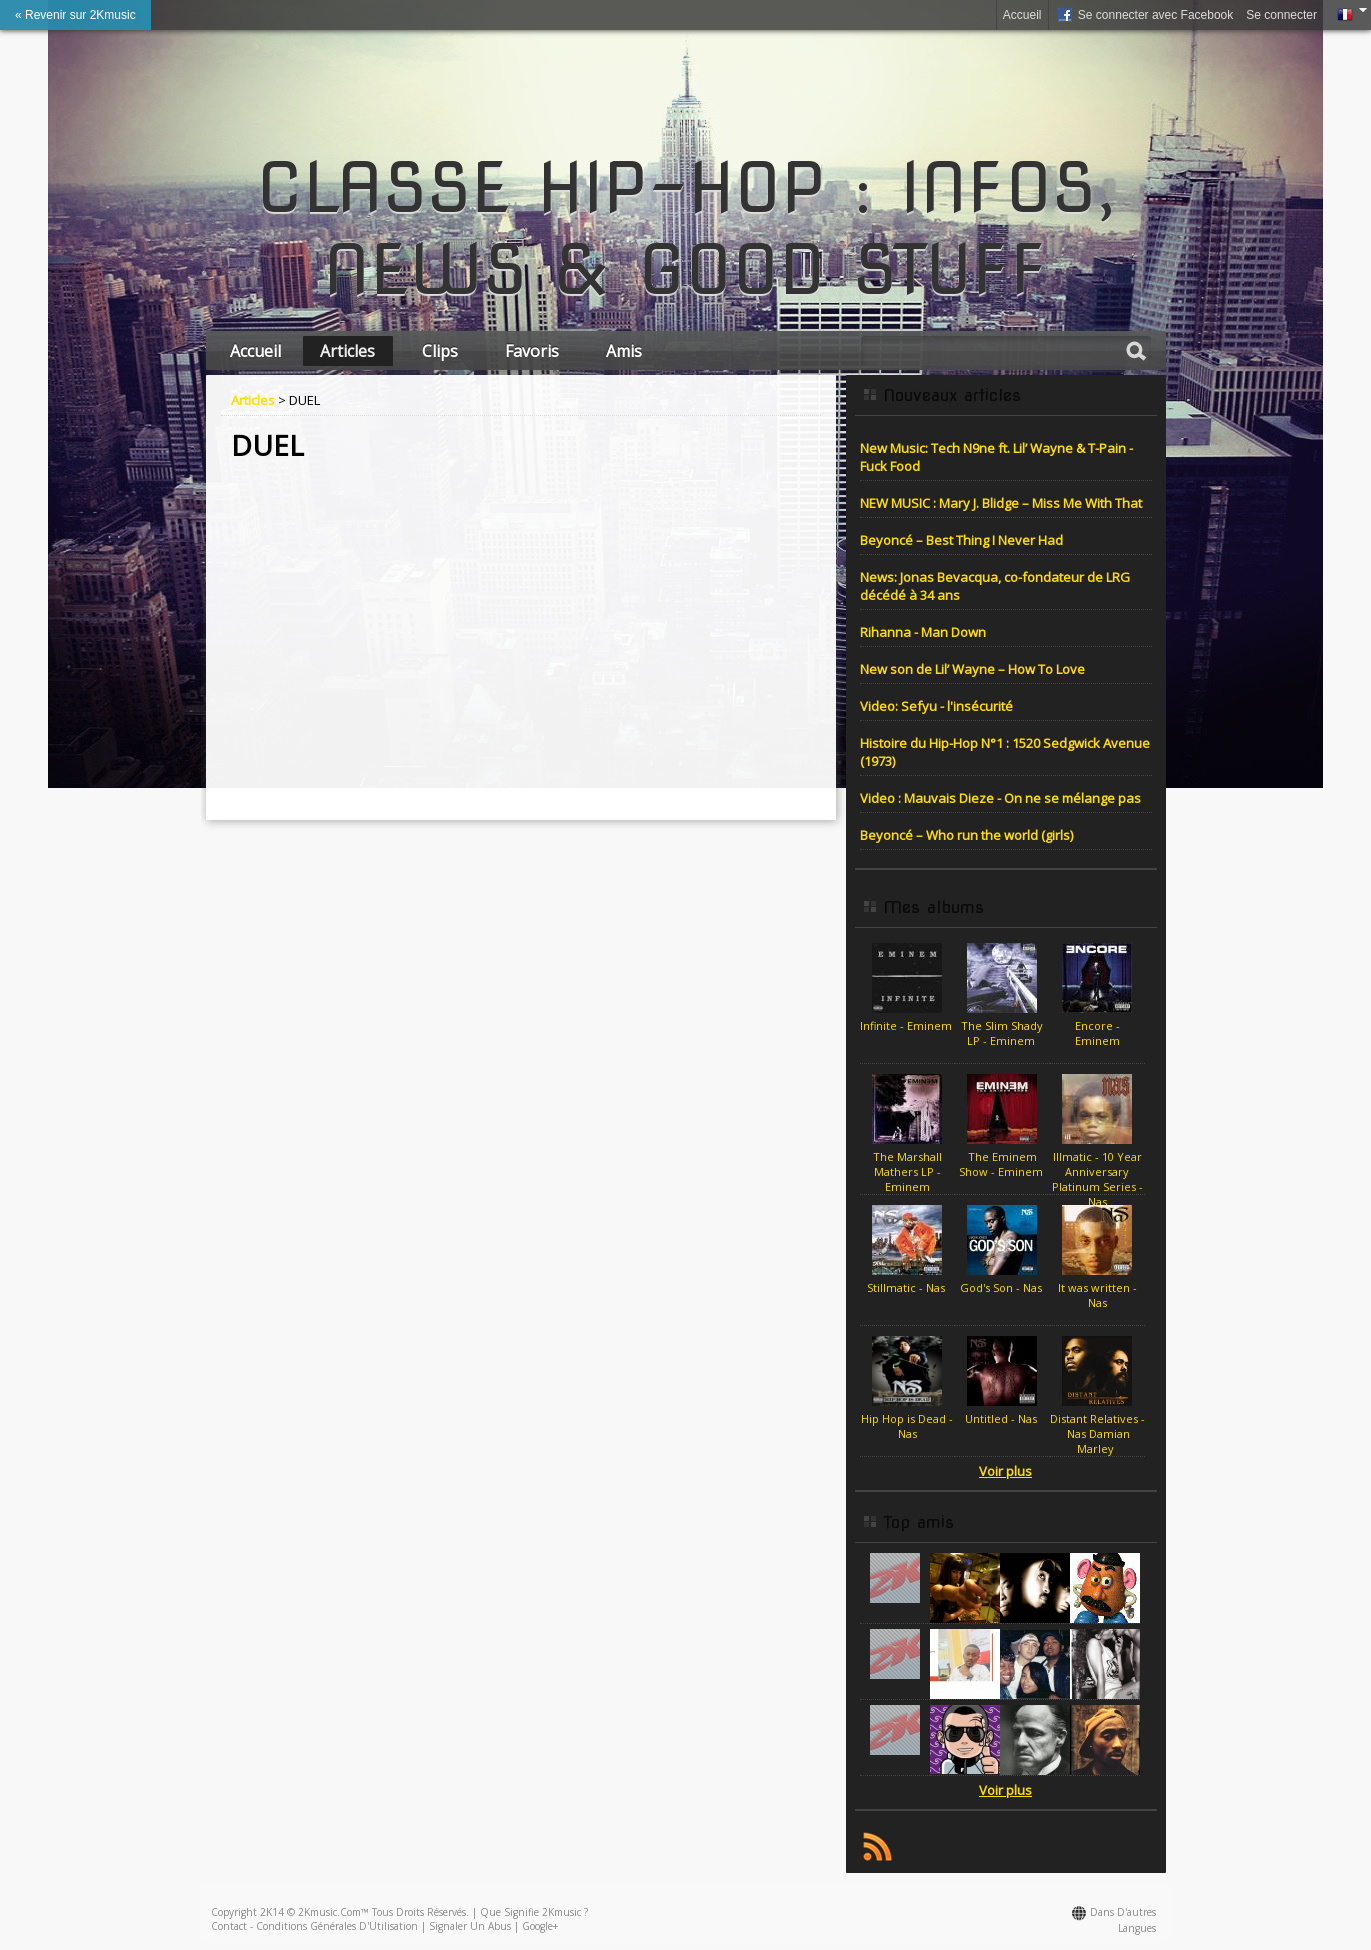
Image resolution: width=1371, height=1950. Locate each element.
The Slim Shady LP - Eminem (1002, 1033)
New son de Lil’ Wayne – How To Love (972, 669)
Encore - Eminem (1097, 1033)
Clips (440, 351)
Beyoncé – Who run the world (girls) (966, 835)
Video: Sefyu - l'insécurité (936, 706)
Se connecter (1281, 15)
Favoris (532, 351)
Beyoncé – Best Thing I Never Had (961, 540)
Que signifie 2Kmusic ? (534, 1912)
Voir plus (1005, 1471)
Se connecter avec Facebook (1144, 16)
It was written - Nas (1097, 1295)
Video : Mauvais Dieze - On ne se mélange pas (1000, 798)
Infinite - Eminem (907, 1025)
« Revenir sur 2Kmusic (75, 15)
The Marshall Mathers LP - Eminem (907, 1171)
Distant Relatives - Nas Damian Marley (1097, 1433)
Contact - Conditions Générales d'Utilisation (314, 1926)
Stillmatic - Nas (907, 1287)
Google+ (540, 1926)
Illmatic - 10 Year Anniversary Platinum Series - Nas (1097, 1179)
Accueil (1022, 15)
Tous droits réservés (419, 1912)
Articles (347, 351)
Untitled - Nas (1002, 1418)
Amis (624, 351)
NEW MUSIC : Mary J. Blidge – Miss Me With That (1001, 503)
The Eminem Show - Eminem (1002, 1164)
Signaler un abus (470, 1926)
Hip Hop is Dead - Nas (907, 1426)
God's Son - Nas (1002, 1287)
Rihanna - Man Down (923, 632)
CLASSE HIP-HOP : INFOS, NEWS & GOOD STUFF (686, 229)
